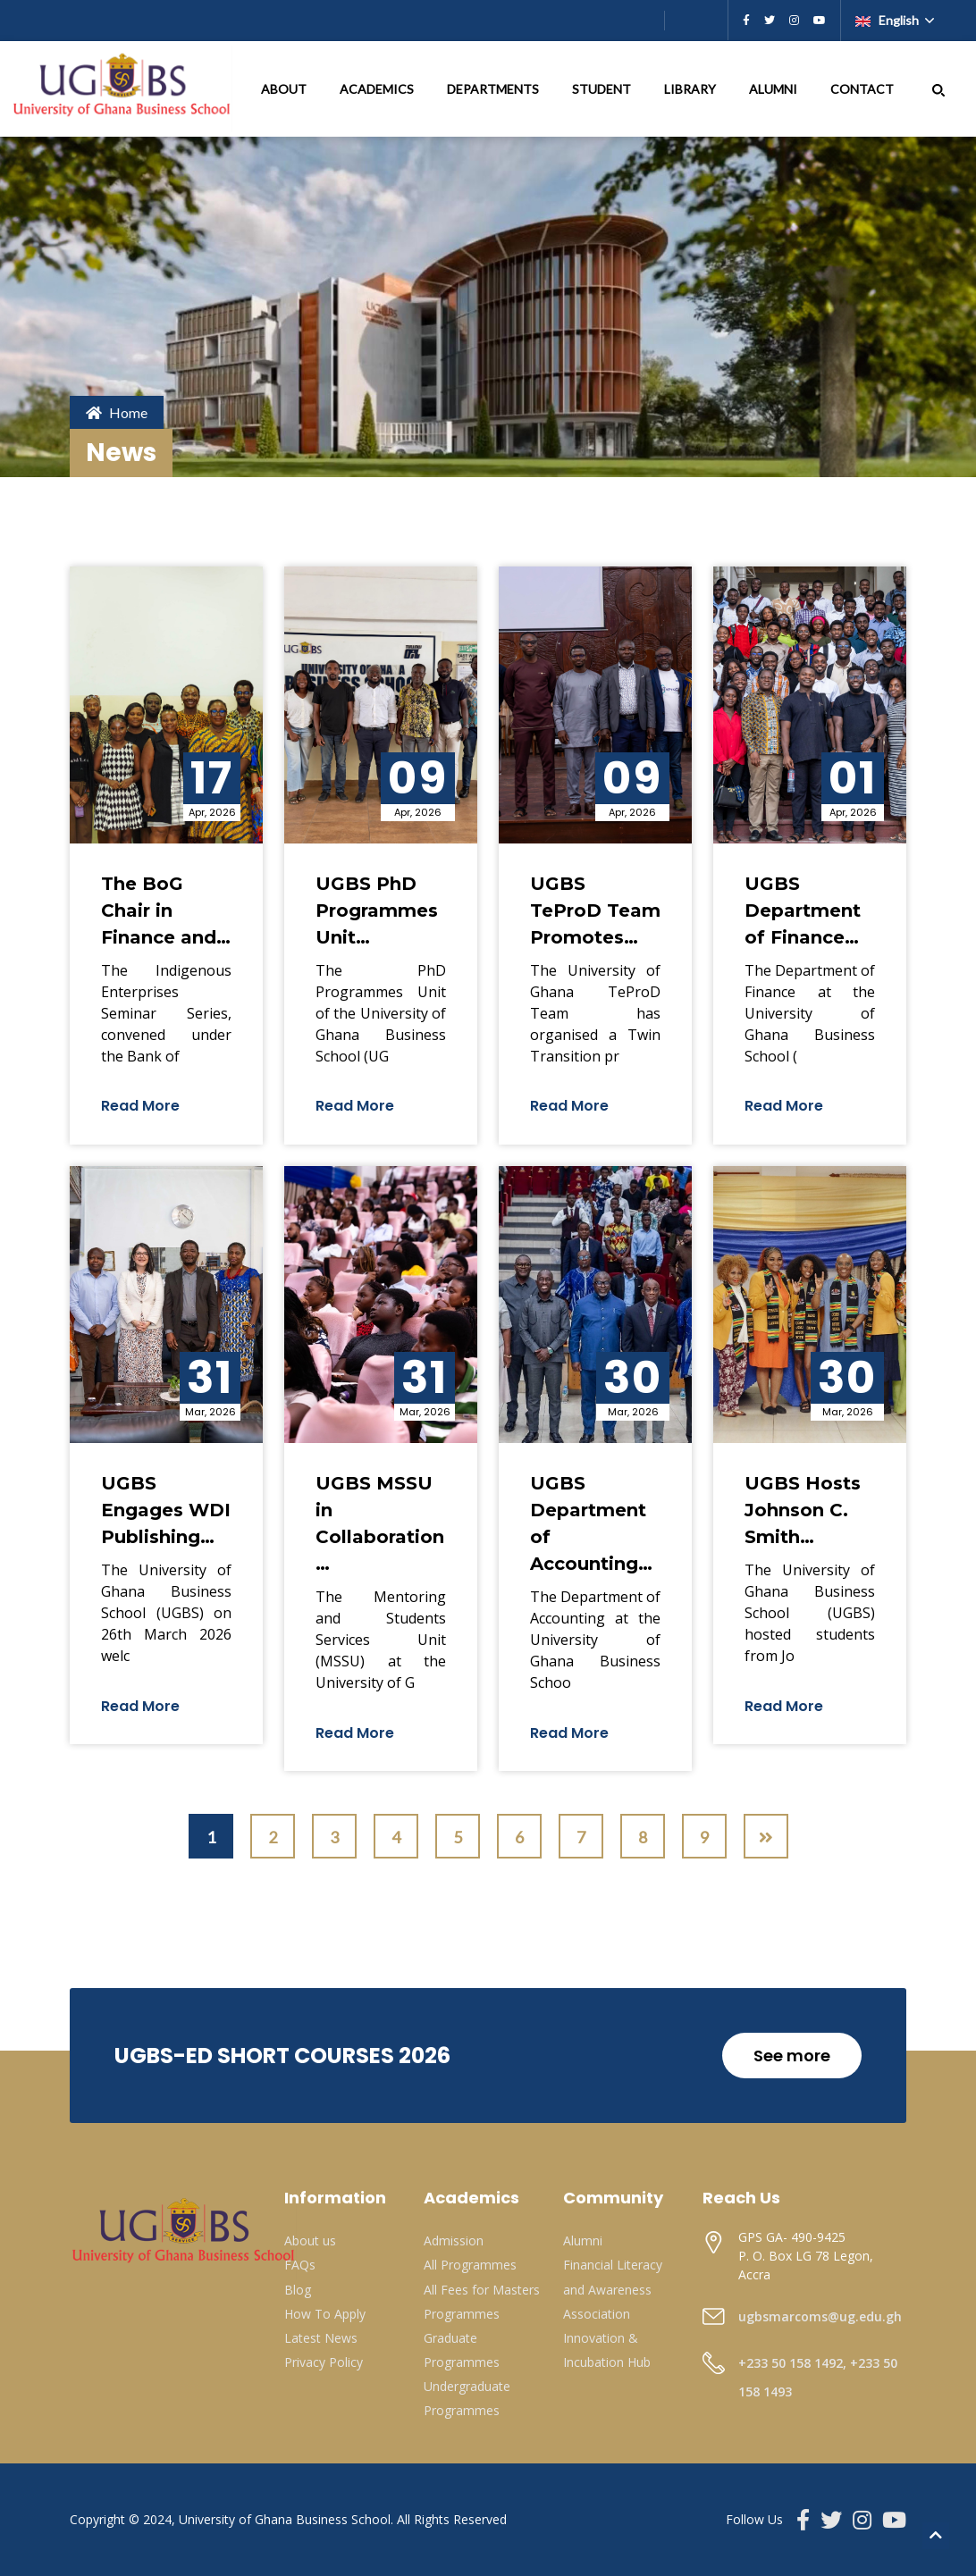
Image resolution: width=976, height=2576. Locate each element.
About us (310, 2240)
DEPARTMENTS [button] (494, 88)
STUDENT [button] (603, 88)
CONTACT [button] (863, 88)
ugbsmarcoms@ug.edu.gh (820, 2316)
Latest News (321, 2337)
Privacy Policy (323, 2362)
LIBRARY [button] (691, 88)
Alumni (582, 2240)
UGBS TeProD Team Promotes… (595, 910)
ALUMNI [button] (774, 88)
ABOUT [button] (285, 88)
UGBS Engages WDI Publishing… (166, 1510)
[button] (938, 89)
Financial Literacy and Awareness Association (612, 2288)
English (888, 20)
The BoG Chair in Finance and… (166, 910)
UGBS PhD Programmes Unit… (377, 910)
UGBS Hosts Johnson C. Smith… (803, 1510)
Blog (297, 2289)
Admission (454, 2240)
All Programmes (470, 2264)
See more (791, 2055)
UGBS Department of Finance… (803, 910)
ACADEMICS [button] (378, 88)
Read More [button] (140, 1105)
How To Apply (325, 2313)
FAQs (300, 2264)
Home (116, 412)
